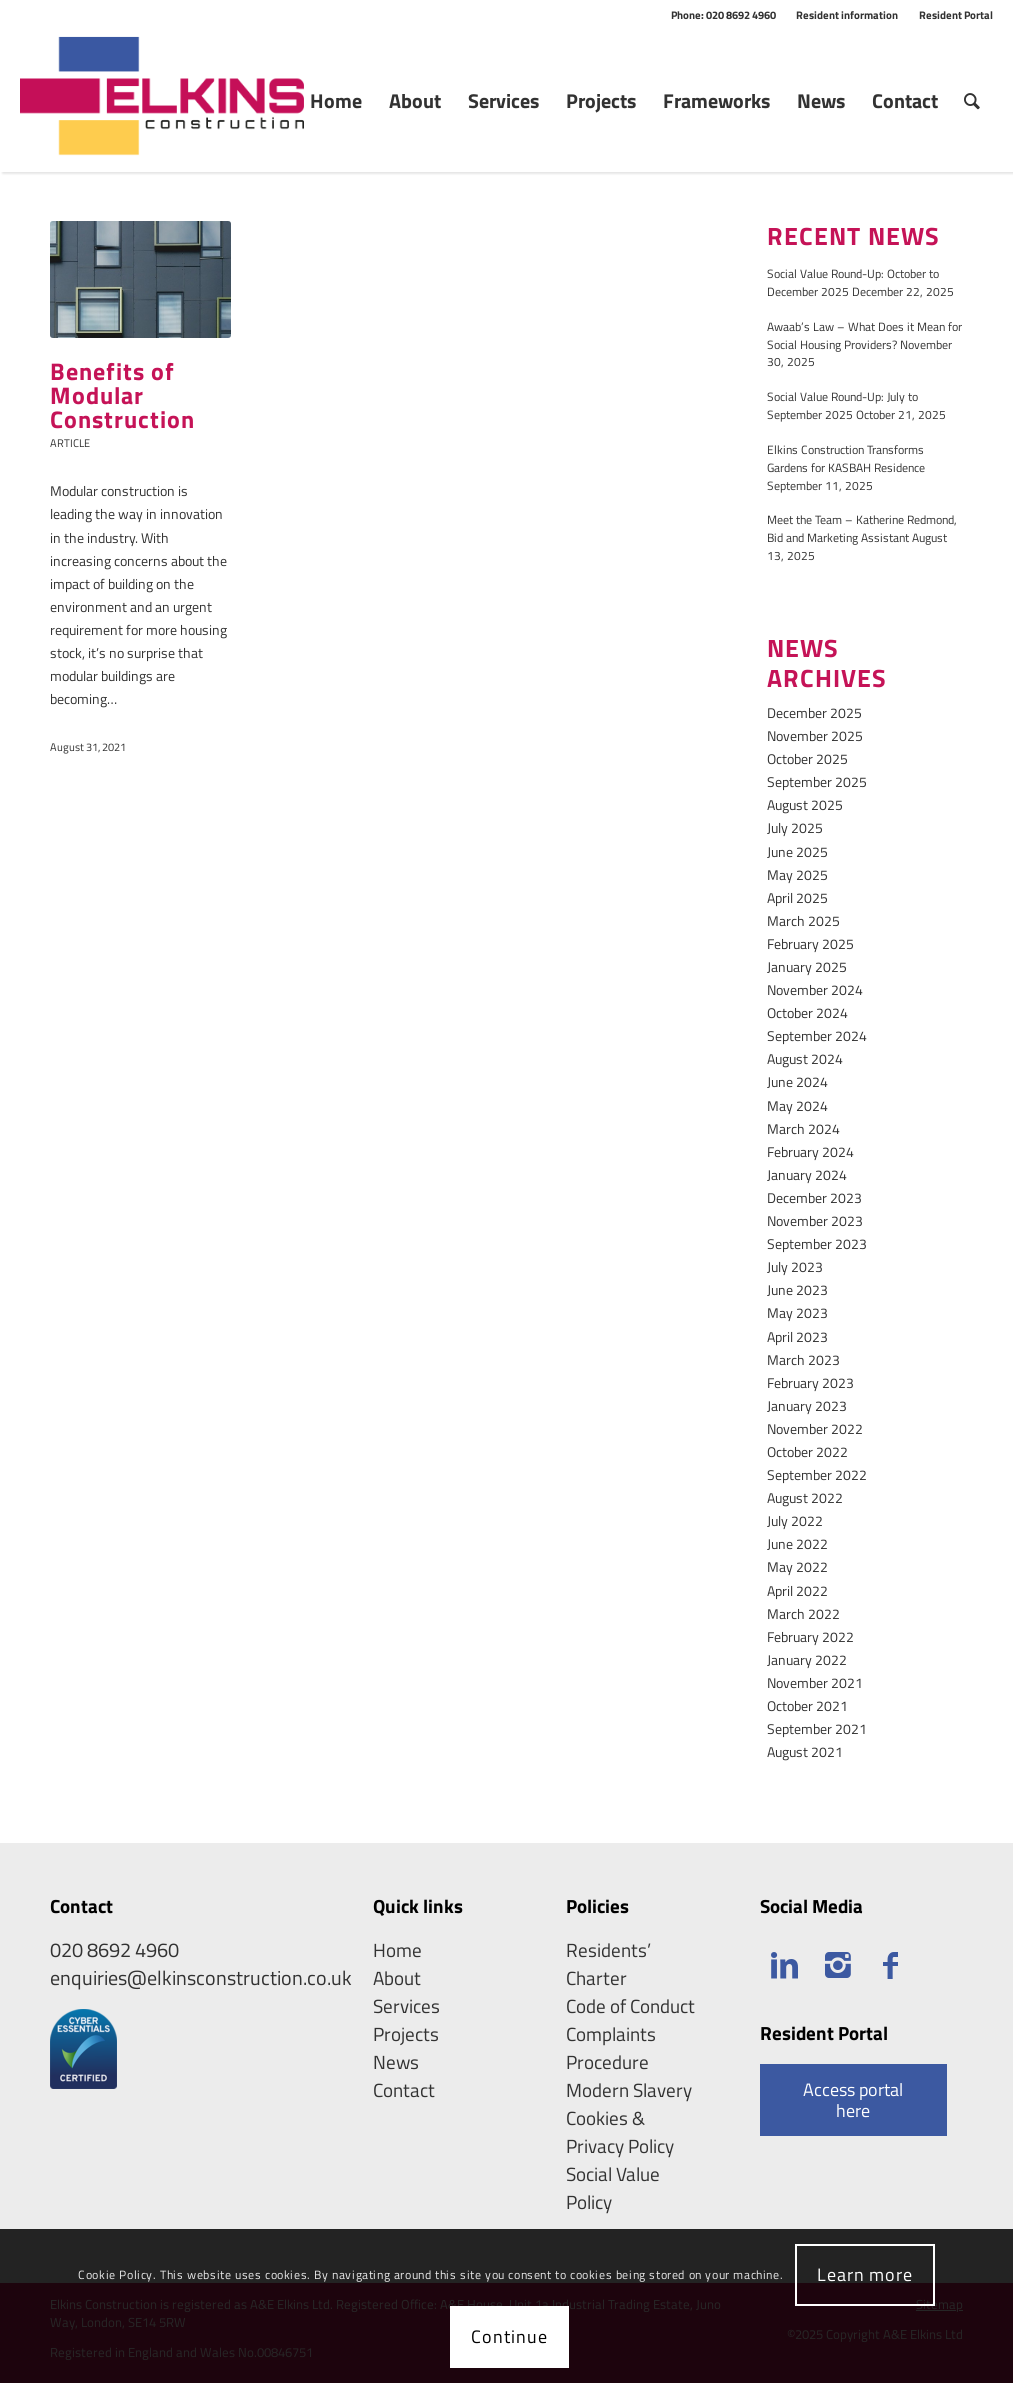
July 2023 (795, 1266)
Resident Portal (956, 15)
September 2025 (817, 781)
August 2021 (805, 1751)
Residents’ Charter (608, 1964)
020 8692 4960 (114, 1949)
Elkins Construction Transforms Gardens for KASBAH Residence (846, 459)
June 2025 (797, 851)
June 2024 (797, 1081)
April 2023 (797, 1336)
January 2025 (807, 966)
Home (397, 1950)
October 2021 (807, 1705)
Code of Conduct (630, 2006)
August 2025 (805, 804)
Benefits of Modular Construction (122, 395)
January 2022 (807, 1659)
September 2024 (817, 1035)
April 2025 (797, 897)
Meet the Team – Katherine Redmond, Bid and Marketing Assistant (862, 529)
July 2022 (795, 1520)
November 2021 (815, 1682)
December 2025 (814, 712)
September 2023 (817, 1243)
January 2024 (807, 1174)
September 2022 (817, 1474)
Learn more (865, 2274)
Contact (404, 2090)
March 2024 (803, 1128)
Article (70, 442)
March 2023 (803, 1359)
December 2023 (814, 1197)
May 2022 (797, 1566)
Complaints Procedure (611, 2048)
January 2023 (807, 1405)
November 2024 (815, 989)
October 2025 (807, 758)
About (397, 1978)
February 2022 (810, 1636)
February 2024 (810, 1151)
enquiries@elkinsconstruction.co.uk (201, 1977)
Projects (406, 2034)
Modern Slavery (629, 2090)
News (396, 2062)
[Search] (972, 101)
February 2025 (810, 943)
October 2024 (807, 1012)
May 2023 (797, 1312)
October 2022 (807, 1451)
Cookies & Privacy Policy (620, 2132)
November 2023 (815, 1220)
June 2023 (797, 1289)
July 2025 (795, 827)
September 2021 (817, 1728)
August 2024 (805, 1058)
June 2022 (797, 1543)
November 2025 (815, 735)
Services (406, 2006)
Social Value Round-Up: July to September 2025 (842, 406)
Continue (509, 2336)
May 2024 (797, 1105)
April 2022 (797, 1590)
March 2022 (803, 1613)
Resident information (847, 15)
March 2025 (803, 920)
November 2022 (815, 1428)
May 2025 (797, 874)
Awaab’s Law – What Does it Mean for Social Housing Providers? (864, 336)
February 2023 (810, 1382)
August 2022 (805, 1497)
